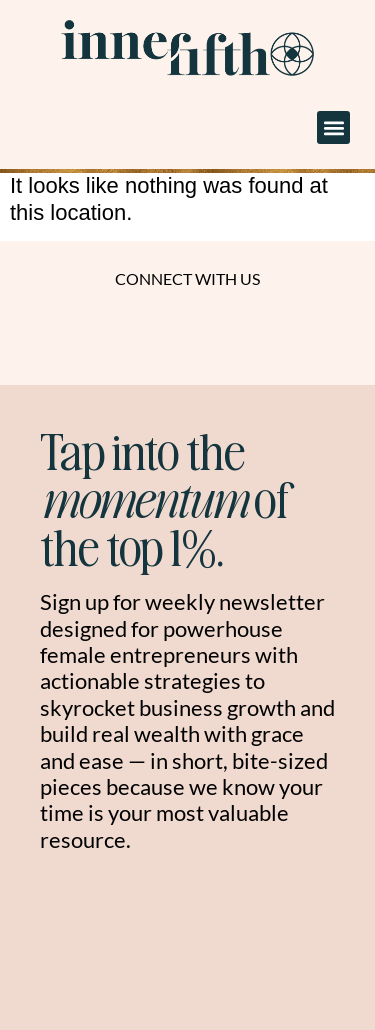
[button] (333, 127)
